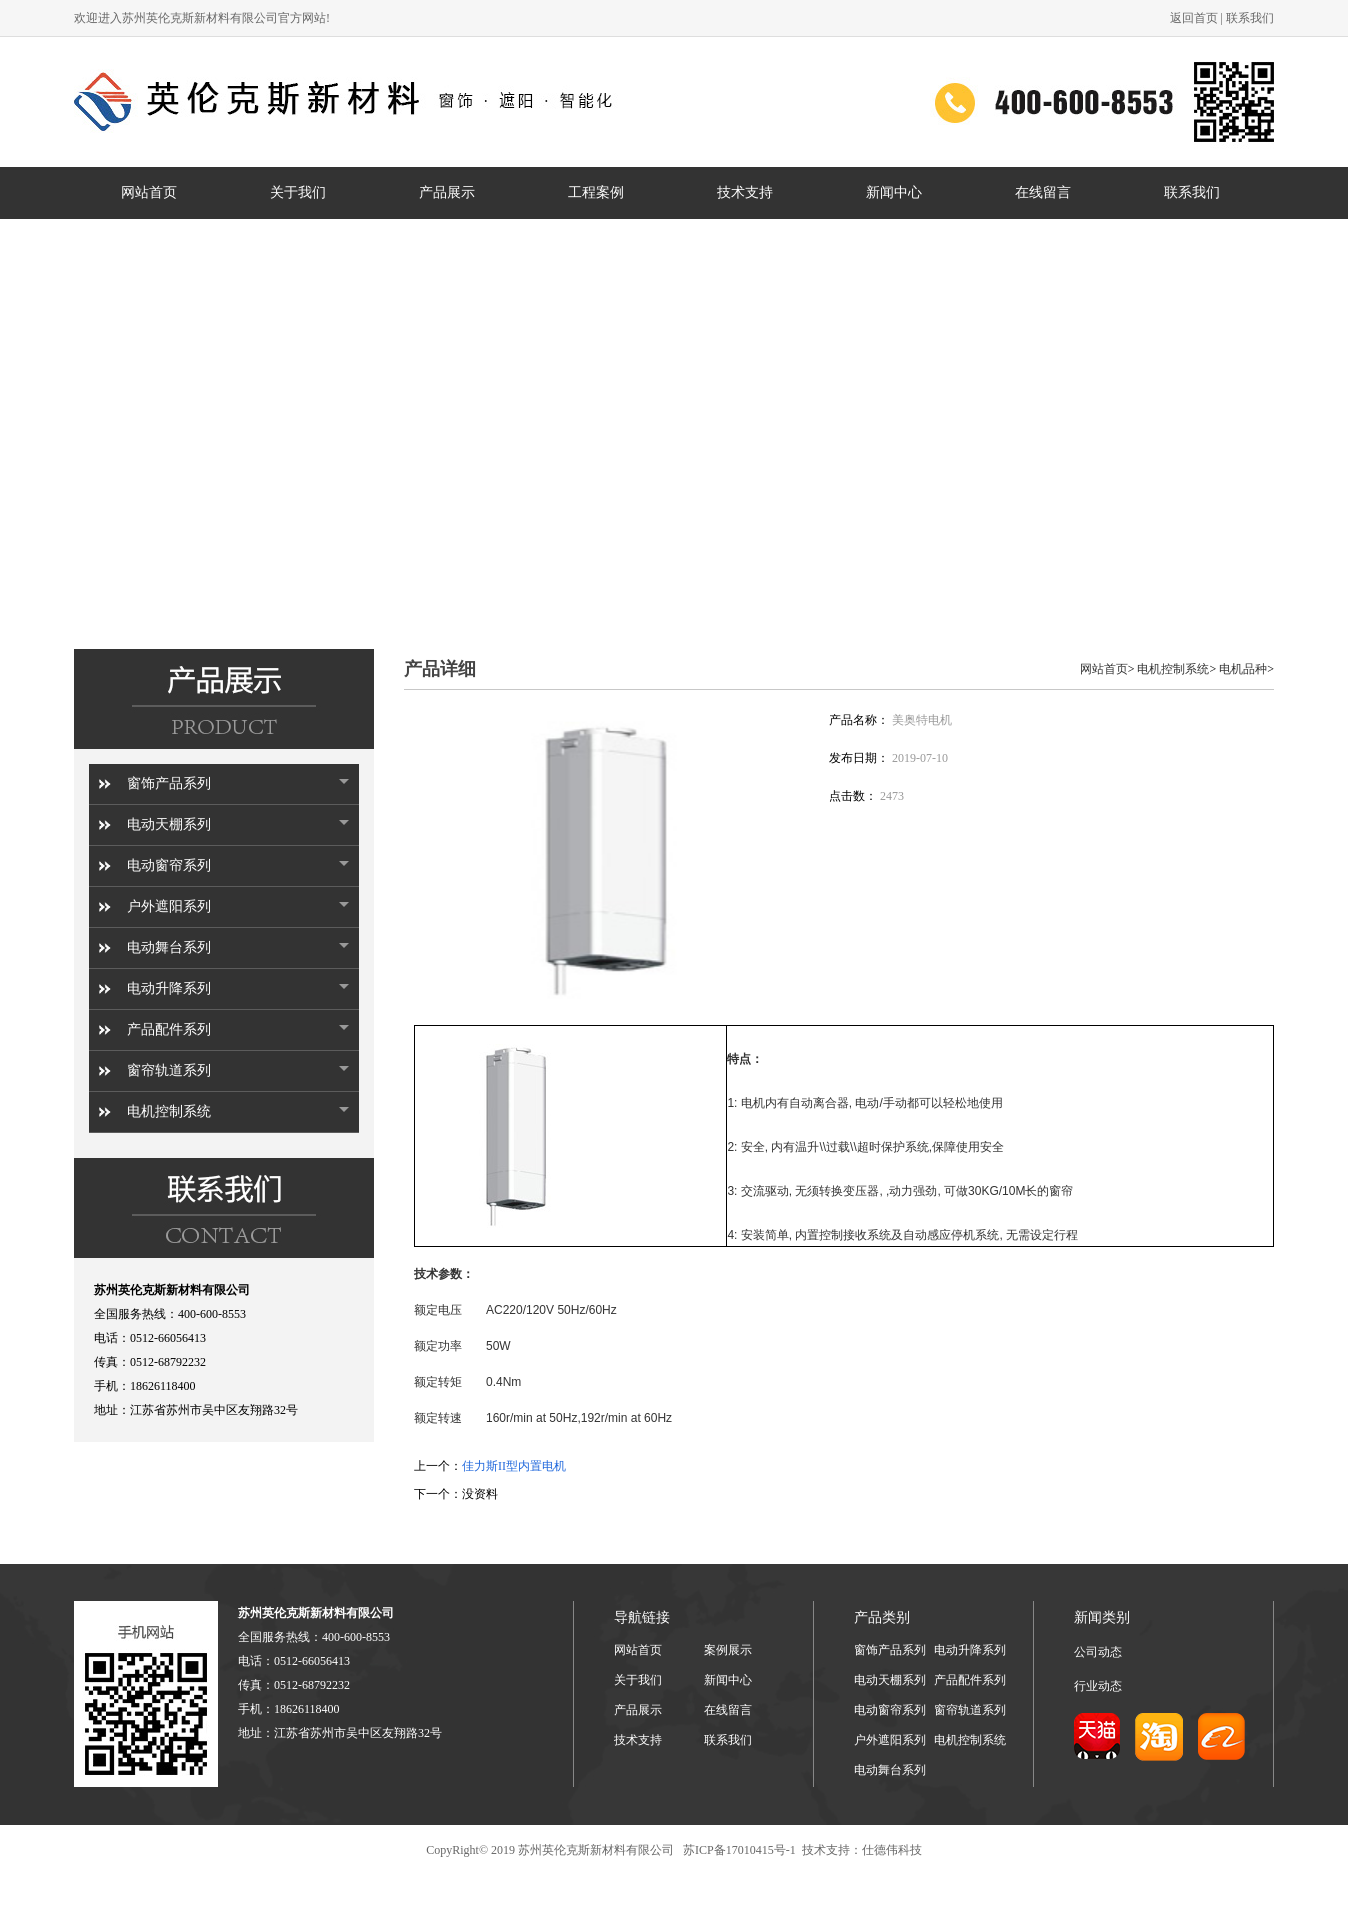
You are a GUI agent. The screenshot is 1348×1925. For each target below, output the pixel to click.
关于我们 (638, 1680)
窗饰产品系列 (169, 783)
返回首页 (1194, 18)
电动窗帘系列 (169, 865)
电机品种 (1243, 669)
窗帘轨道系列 (169, 1070)
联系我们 (1250, 18)
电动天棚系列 (169, 824)
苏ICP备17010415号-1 (738, 1850)
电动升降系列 (169, 988)
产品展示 (638, 1710)
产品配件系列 (169, 1029)
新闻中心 (728, 1680)
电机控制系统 (169, 1111)
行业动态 (1098, 1686)
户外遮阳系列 (169, 906)
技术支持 (638, 1740)
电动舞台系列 (169, 947)
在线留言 (728, 1710)
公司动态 (1098, 1652)
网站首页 (1104, 669)
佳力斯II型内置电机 (514, 1466)
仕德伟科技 (892, 1850)
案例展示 (728, 1650)
